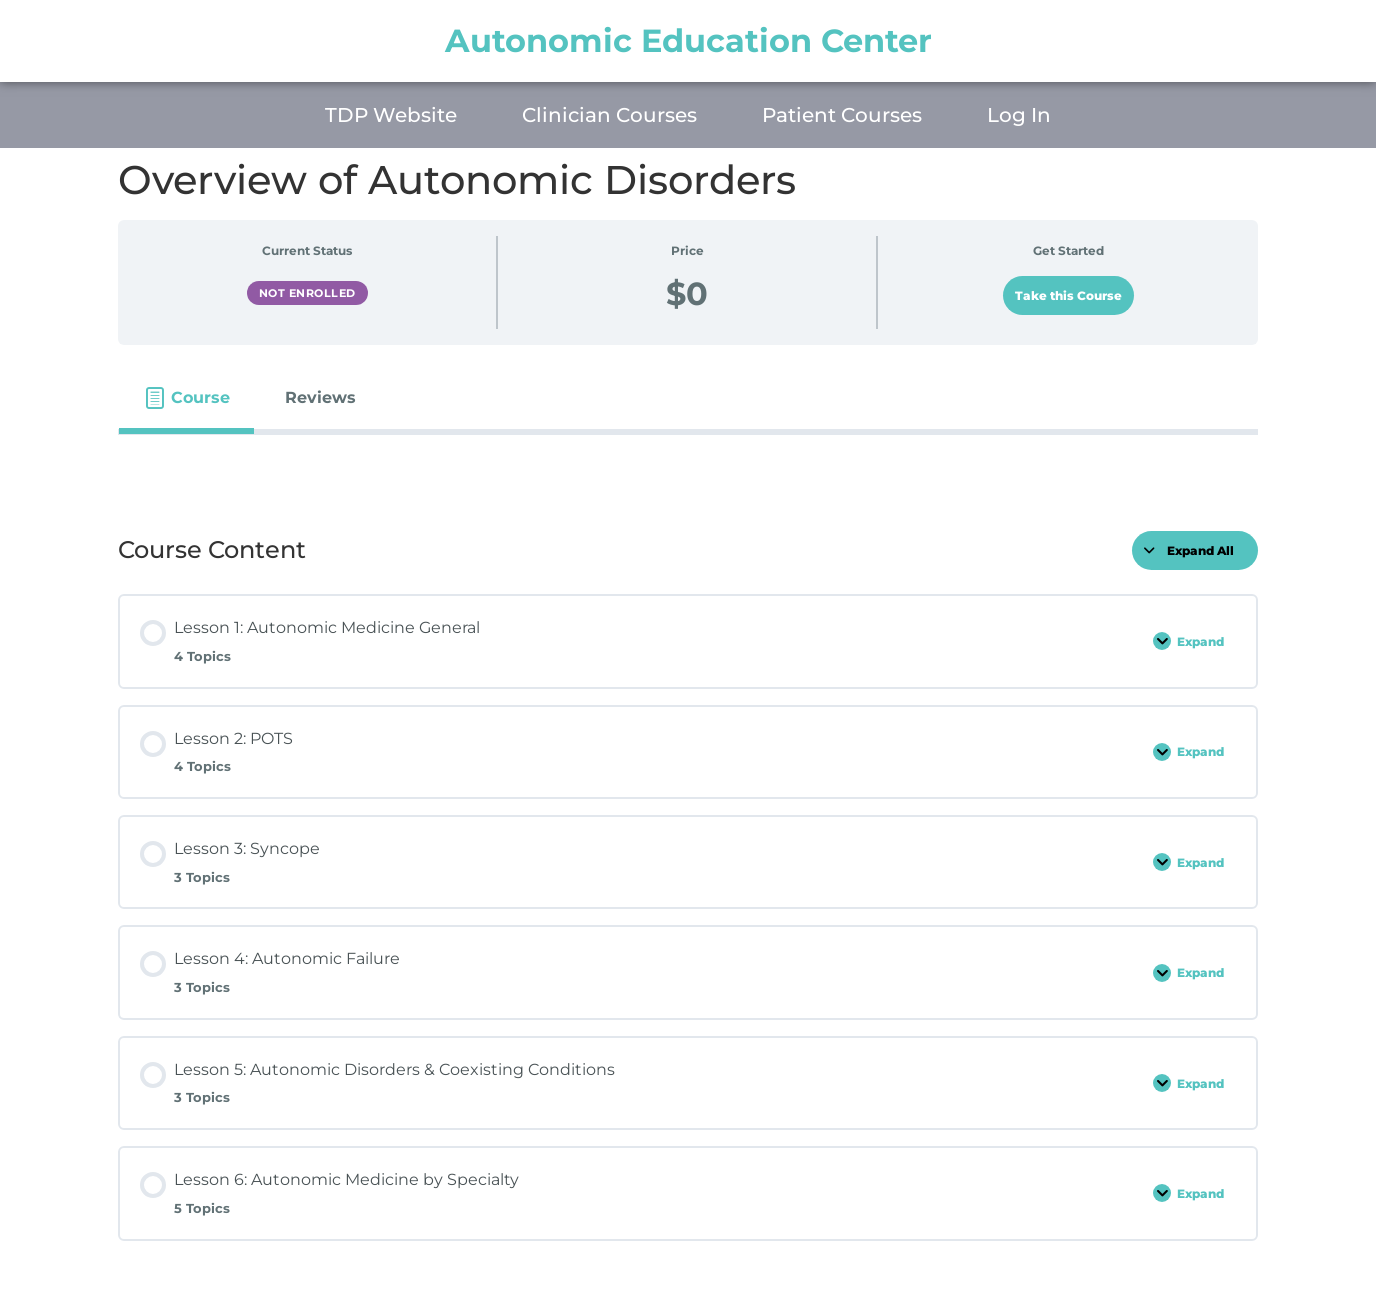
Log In (1019, 115)
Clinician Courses (609, 115)
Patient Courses (842, 115)
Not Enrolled (307, 293)
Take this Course (1068, 295)
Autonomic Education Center (688, 40)
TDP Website (391, 115)
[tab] (186, 398)
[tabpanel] (688, 467)
